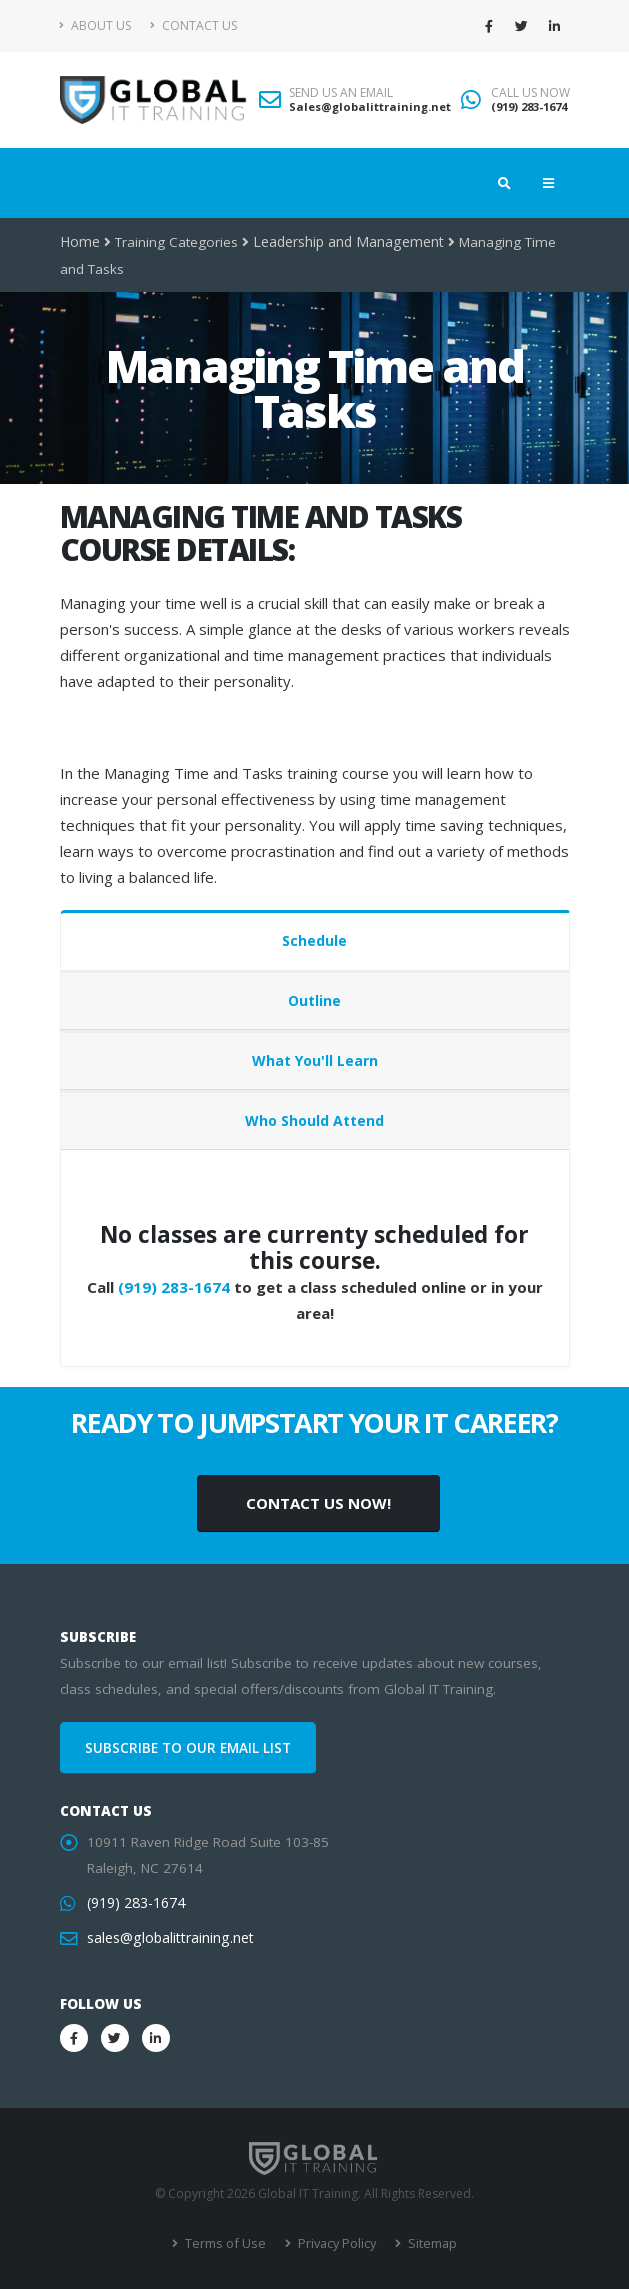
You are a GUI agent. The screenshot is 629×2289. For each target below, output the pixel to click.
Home (79, 242)
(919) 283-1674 (529, 106)
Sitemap (427, 2243)
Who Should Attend (314, 1120)
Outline (314, 1000)
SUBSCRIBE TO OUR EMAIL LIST (188, 1748)
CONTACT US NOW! (318, 1503)
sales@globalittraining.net (168, 1938)
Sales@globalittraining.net (370, 106)
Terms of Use (226, 2243)
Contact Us (193, 25)
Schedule (314, 940)
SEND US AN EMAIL (341, 93)
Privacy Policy (334, 2243)
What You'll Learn (315, 1060)
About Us (95, 25)
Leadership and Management (345, 242)
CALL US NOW (530, 93)
